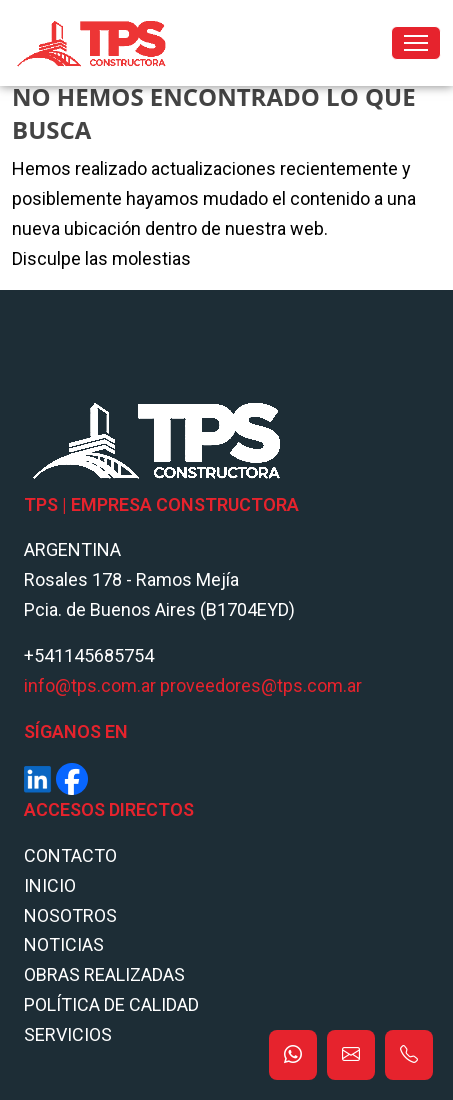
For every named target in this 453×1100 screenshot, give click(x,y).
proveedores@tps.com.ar (261, 685)
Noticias (64, 944)
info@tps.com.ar (90, 685)
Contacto (70, 855)
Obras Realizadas (104, 974)
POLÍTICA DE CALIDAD (111, 1004)
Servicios (68, 1034)
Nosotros (70, 915)
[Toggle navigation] (416, 43)
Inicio (50, 885)
